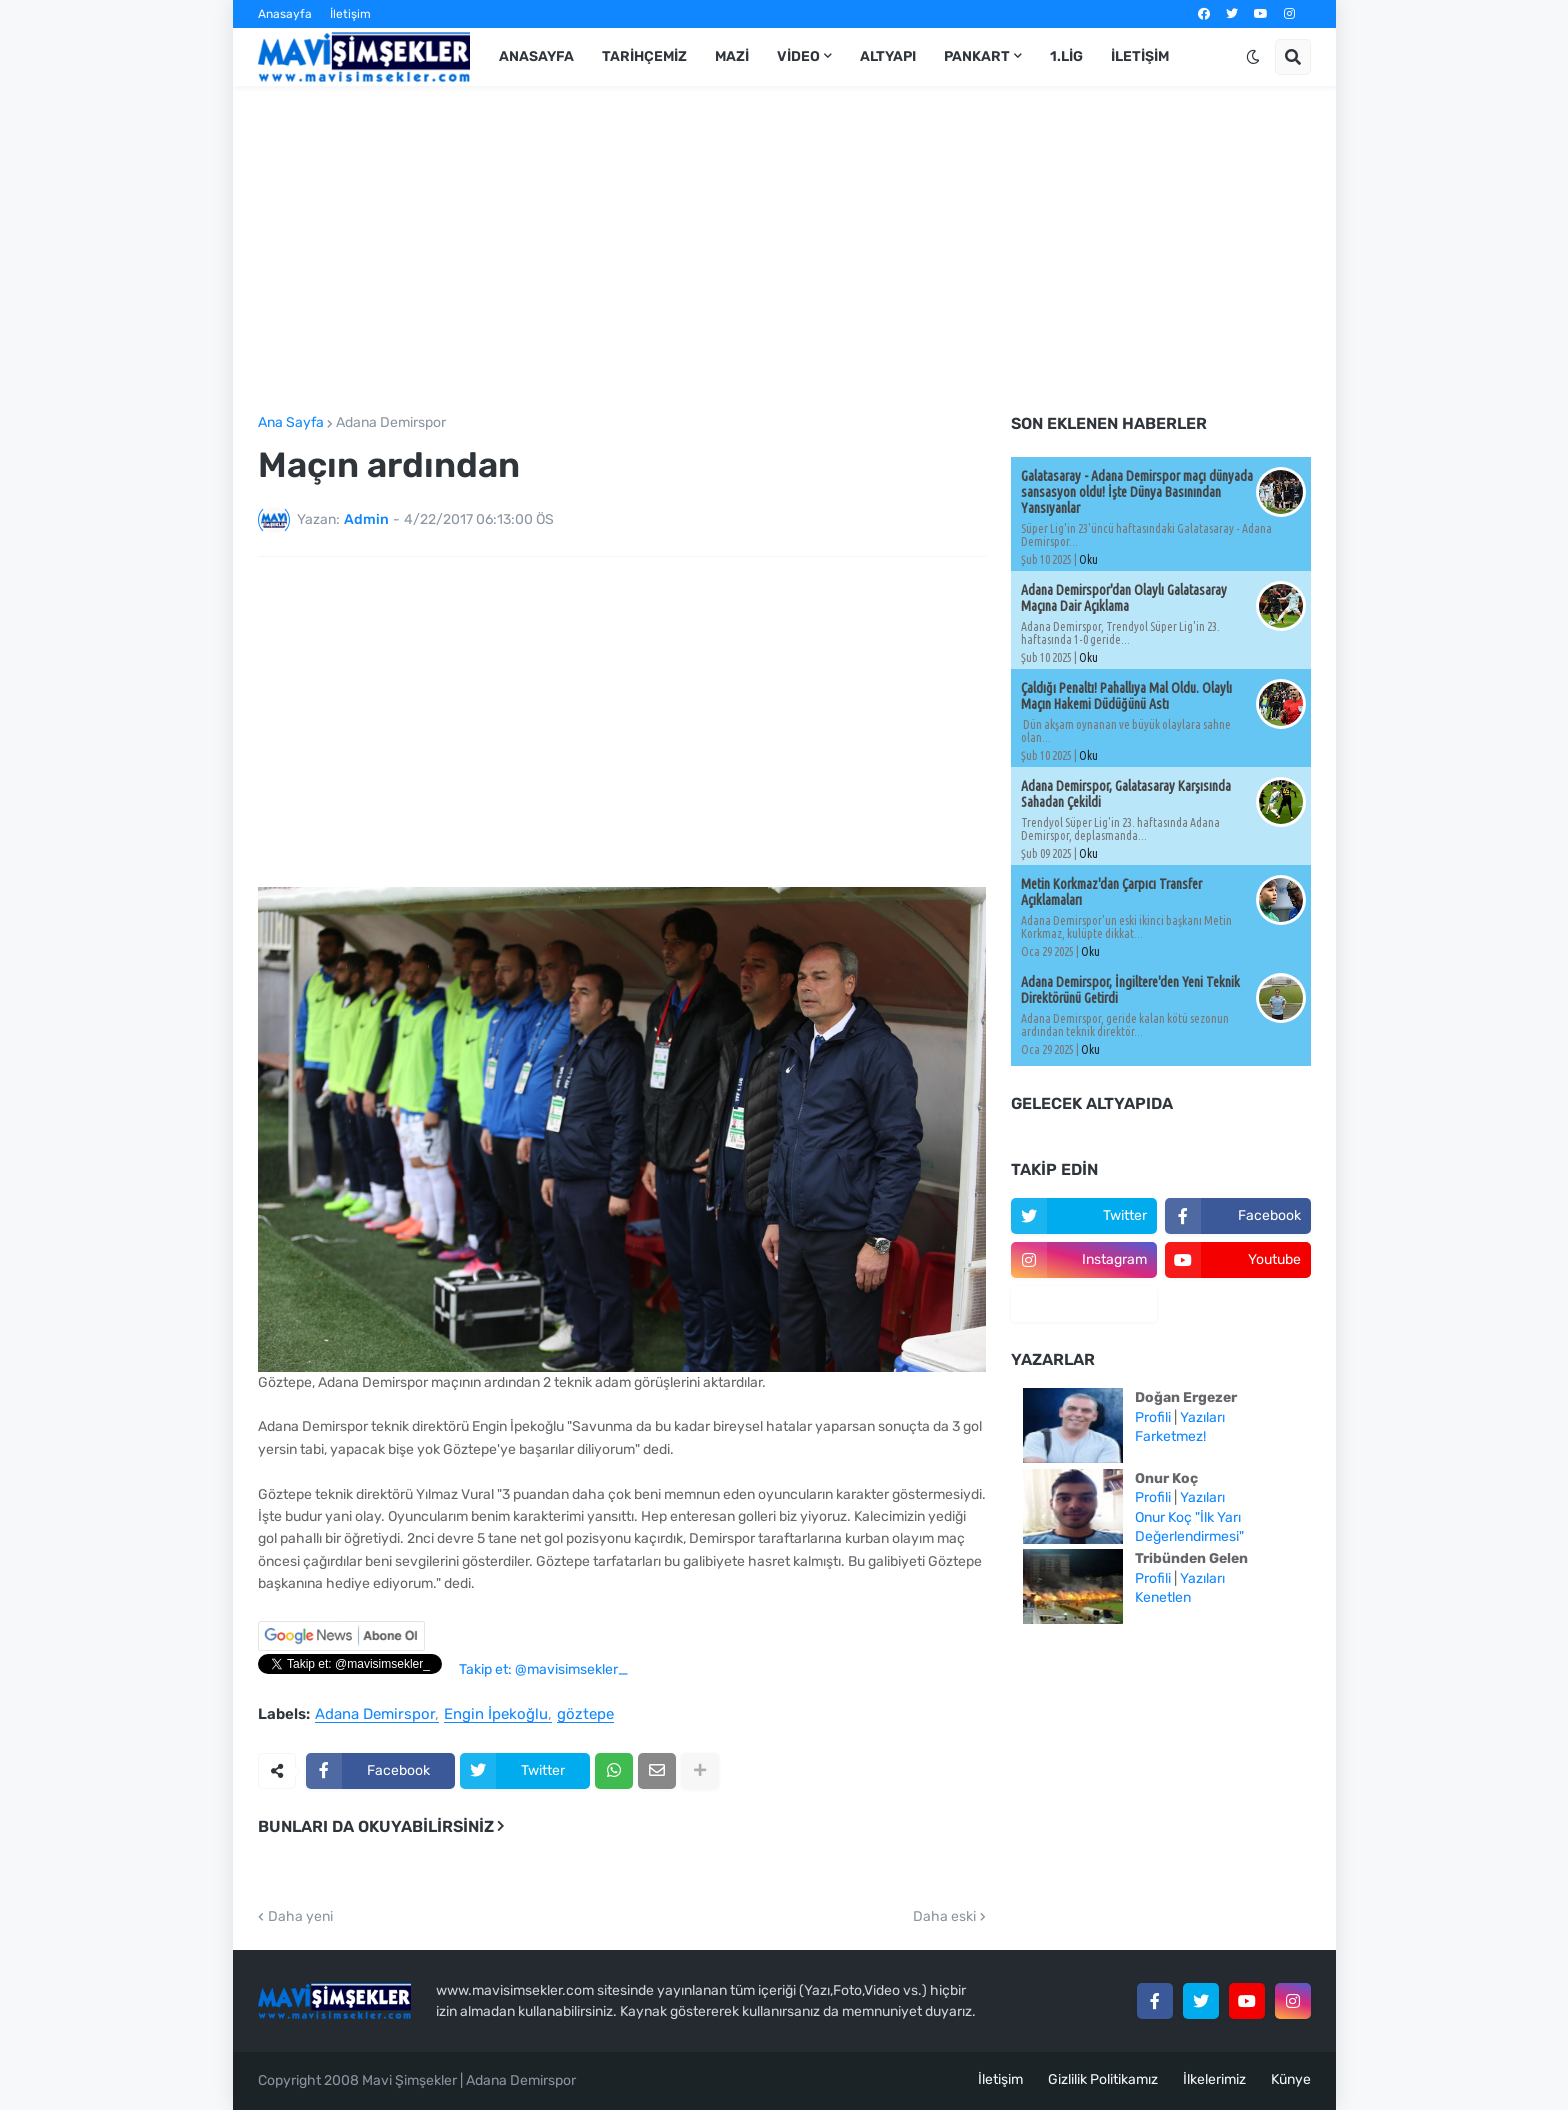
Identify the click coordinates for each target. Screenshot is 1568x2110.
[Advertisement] (784, 251)
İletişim (350, 14)
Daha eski (944, 1917)
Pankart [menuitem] (977, 56)
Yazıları (1202, 1417)
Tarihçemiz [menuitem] (644, 56)
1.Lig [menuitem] (1066, 56)
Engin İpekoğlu (496, 1715)
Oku (1088, 559)
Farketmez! (1170, 1436)
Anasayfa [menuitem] (536, 56)
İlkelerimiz (1214, 2079)
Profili (1153, 1417)
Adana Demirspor (391, 423)
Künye (1291, 2079)
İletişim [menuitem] (1140, 56)
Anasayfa (285, 14)
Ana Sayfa (291, 423)
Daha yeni (300, 1917)
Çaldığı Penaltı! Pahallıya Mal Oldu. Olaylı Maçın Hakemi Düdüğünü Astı (1126, 696)
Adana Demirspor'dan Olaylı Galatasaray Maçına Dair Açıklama (1124, 598)
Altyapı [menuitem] (888, 56)
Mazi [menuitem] (732, 56)
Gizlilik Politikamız (1103, 2079)
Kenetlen (1163, 1597)
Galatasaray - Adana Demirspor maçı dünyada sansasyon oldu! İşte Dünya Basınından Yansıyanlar (1137, 492)
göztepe (585, 1715)
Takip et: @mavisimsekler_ (543, 1669)
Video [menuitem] (798, 56)
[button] (1253, 57)
